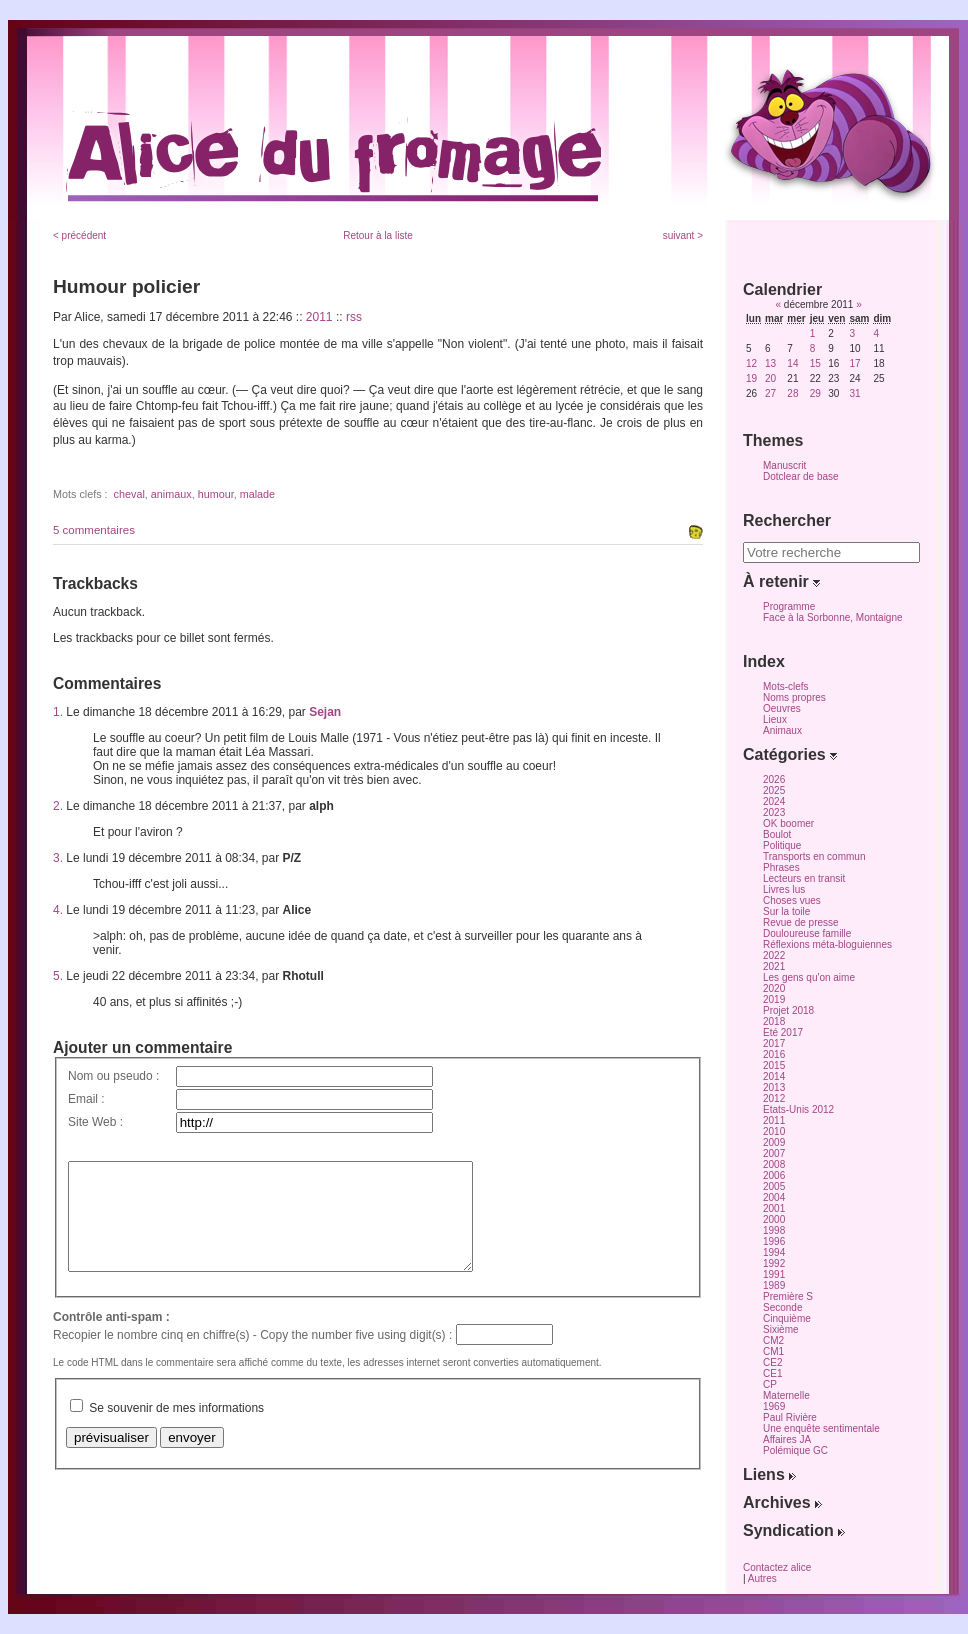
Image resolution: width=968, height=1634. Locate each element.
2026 (774, 779)
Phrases (781, 867)
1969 (774, 1406)
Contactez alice (777, 1567)
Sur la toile (786, 911)
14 (792, 363)
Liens (769, 1474)
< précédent (79, 235)
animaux (171, 494)
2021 (774, 966)
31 (854, 393)
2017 (774, 1043)
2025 (774, 790)
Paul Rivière (790, 1417)
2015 (774, 1065)
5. (58, 976)
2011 (319, 317)
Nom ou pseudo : (113, 1076)
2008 (774, 1164)
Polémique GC (795, 1450)
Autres (762, 1578)
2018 (774, 1021)
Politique (782, 845)
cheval (129, 494)
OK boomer (788, 823)
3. (58, 858)
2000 (774, 1219)
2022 (774, 955)
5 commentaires (94, 530)
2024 (774, 801)
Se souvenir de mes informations (176, 1429)
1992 (774, 1263)
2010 (774, 1131)
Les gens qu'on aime (809, 977)
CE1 (772, 1373)
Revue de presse (801, 922)
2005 (774, 1186)
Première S (788, 1296)
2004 (774, 1197)
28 (792, 393)
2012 (774, 1098)
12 (751, 363)
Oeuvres (782, 708)
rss (354, 317)
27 (770, 393)
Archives (782, 1502)
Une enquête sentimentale (821, 1428)
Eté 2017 (783, 1032)
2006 (774, 1175)
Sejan (325, 712)
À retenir (781, 581)
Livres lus (784, 889)
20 (770, 378)
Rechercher (787, 520)
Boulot (777, 834)
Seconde (782, 1307)
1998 (774, 1230)
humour (216, 494)
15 (815, 363)
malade (257, 494)
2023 (774, 812)
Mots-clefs (786, 686)
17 (854, 363)
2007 (774, 1153)
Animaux (782, 730)
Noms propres (794, 697)
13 (770, 363)
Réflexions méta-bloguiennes (827, 944)
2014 (774, 1076)
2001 (774, 1208)
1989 (774, 1285)
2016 (774, 1054)
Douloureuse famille (807, 933)
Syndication (794, 1530)
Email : (86, 1099)
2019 (774, 999)
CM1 (773, 1351)
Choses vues (792, 900)
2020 (774, 988)
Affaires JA (787, 1439)
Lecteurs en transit (804, 878)
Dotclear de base (801, 476)
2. (58, 806)
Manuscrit (784, 465)
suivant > (683, 235)
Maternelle (786, 1395)
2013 (774, 1087)
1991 (774, 1274)
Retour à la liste (377, 235)
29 (815, 393)
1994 (774, 1252)
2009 (774, 1142)
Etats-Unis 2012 (798, 1109)
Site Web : (95, 1122)
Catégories (790, 754)
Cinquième (787, 1318)
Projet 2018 (788, 1010)
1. (58, 712)
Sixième (781, 1329)
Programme (789, 606)
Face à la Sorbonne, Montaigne (833, 617)
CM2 (773, 1340)
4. (58, 910)
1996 (774, 1241)
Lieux (775, 719)
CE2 (772, 1362)
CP (770, 1384)
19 (751, 378)
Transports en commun (814, 856)
